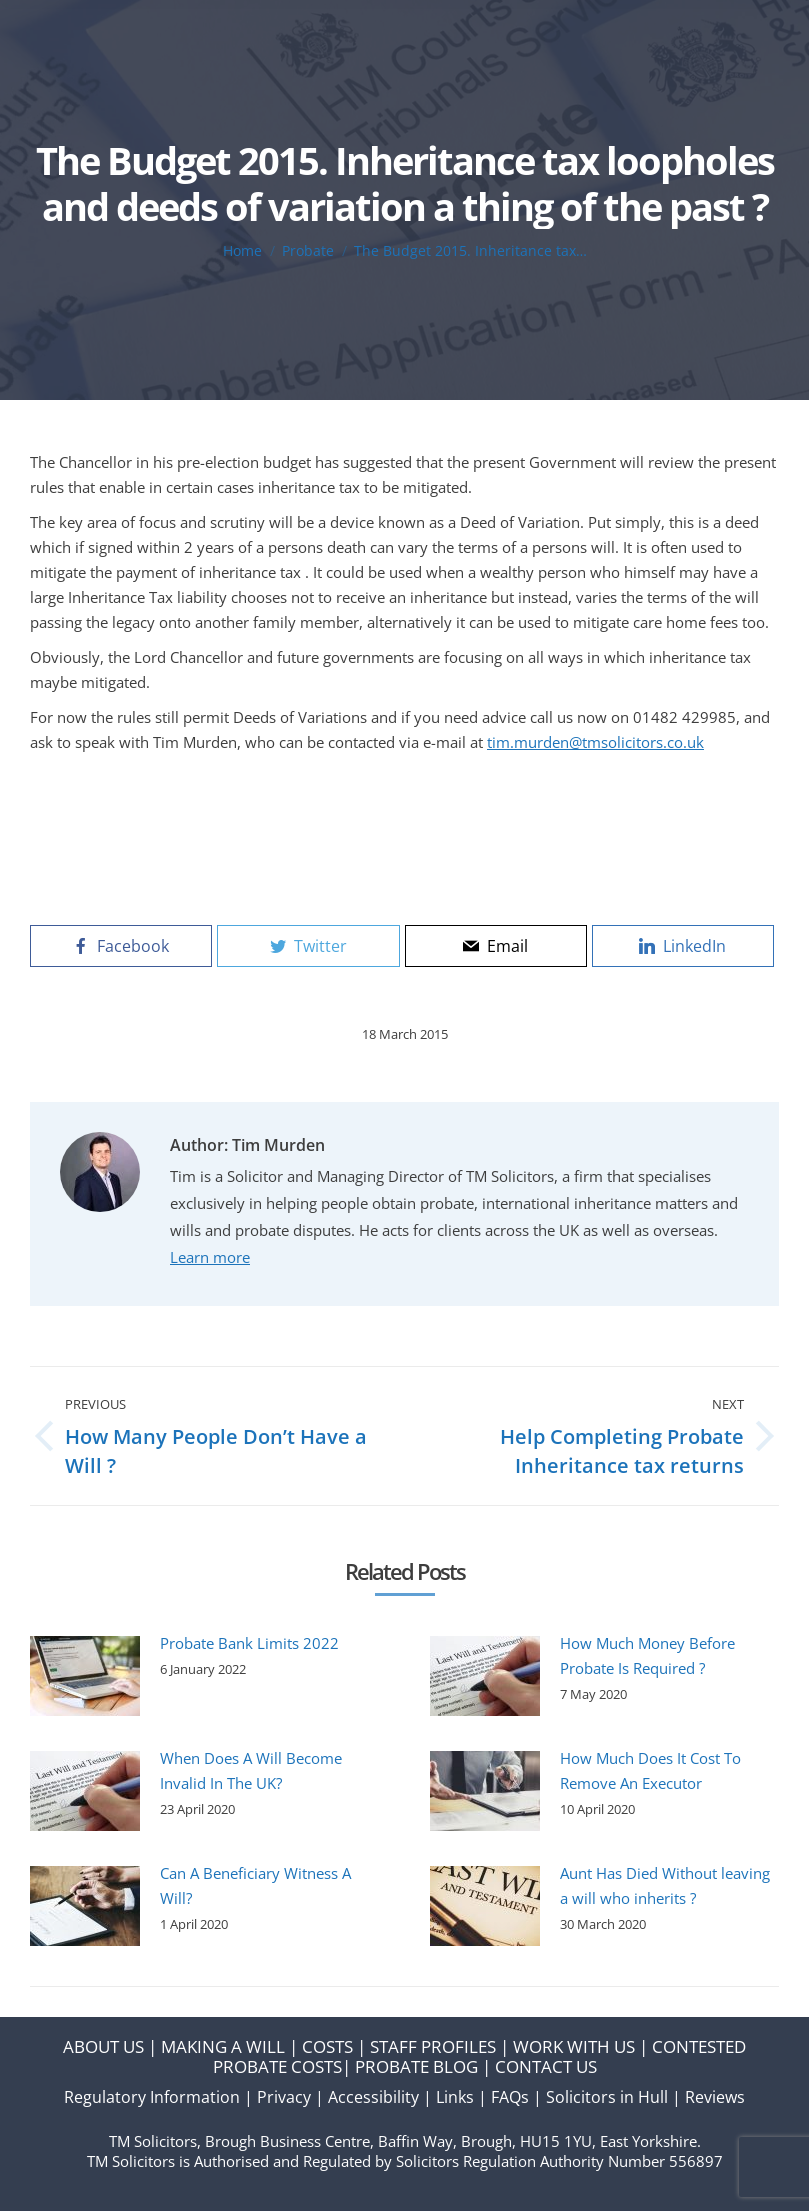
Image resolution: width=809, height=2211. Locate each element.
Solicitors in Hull (607, 2097)
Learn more (210, 1257)
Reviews (715, 2097)
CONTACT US (546, 2066)
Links (455, 2097)
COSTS (327, 2046)
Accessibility (373, 2097)
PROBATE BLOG (416, 2066)
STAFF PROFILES (433, 2046)
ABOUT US (103, 2046)
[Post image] (85, 1676)
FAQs (510, 2097)
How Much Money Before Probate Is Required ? (647, 1655)
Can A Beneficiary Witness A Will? (255, 1885)
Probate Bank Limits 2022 (249, 1643)
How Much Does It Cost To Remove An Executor (650, 1770)
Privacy (284, 2097)
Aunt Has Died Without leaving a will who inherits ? (665, 1885)
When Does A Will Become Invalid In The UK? (251, 1770)
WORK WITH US (574, 2046)
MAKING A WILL (223, 2046)
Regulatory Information (152, 2097)
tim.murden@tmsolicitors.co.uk (595, 742)
